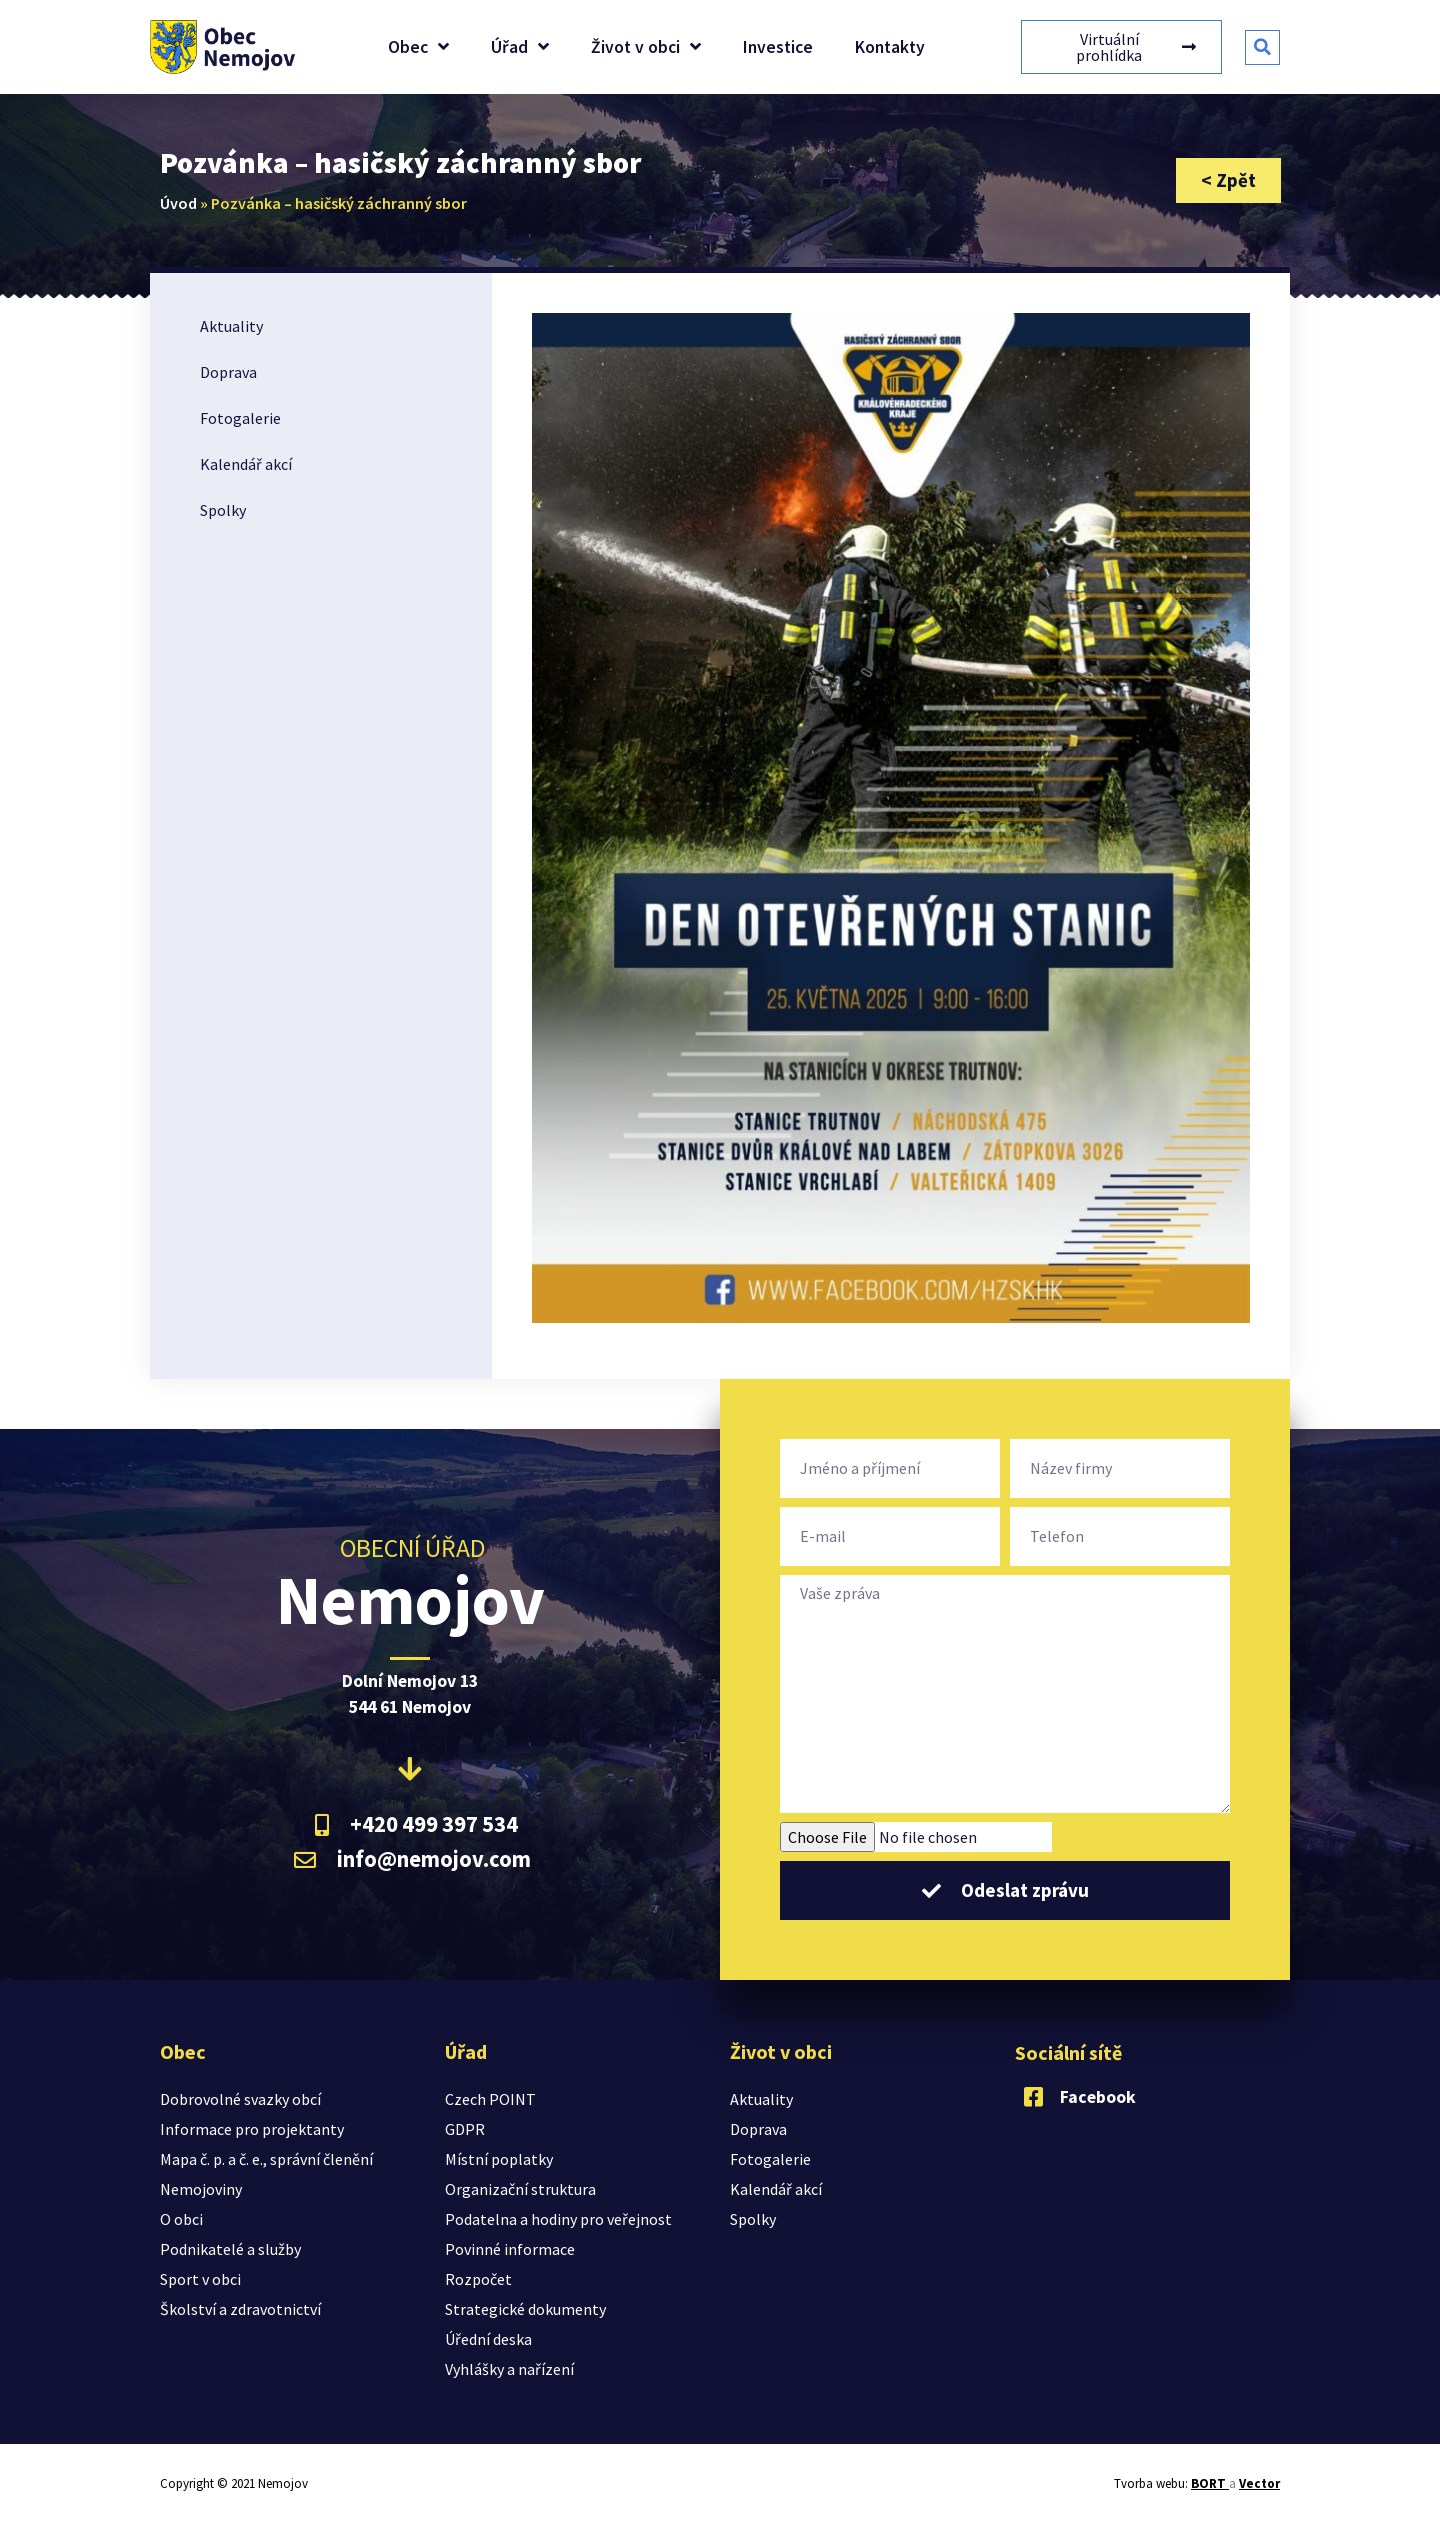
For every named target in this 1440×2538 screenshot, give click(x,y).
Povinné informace (510, 2249)
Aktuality (231, 326)
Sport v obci (200, 2279)
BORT (1210, 2483)
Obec (418, 47)
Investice (778, 47)
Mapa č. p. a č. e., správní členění (266, 2159)
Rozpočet (478, 2279)
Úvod (178, 203)
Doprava (228, 372)
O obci (181, 2219)
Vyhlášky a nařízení (509, 2369)
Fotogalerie (240, 418)
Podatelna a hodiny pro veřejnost (558, 2219)
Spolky (223, 510)
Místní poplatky (499, 2159)
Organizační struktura (520, 2189)
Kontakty (890, 47)
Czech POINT (490, 2099)
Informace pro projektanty (252, 2129)
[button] (1262, 47)
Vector (1259, 2483)
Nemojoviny (201, 2189)
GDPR (465, 2129)
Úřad (520, 47)
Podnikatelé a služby (230, 2249)
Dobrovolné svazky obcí (240, 2099)
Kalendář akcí (246, 464)
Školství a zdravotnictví (240, 2309)
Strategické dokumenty (525, 2309)
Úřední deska (488, 2339)
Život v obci (646, 47)
